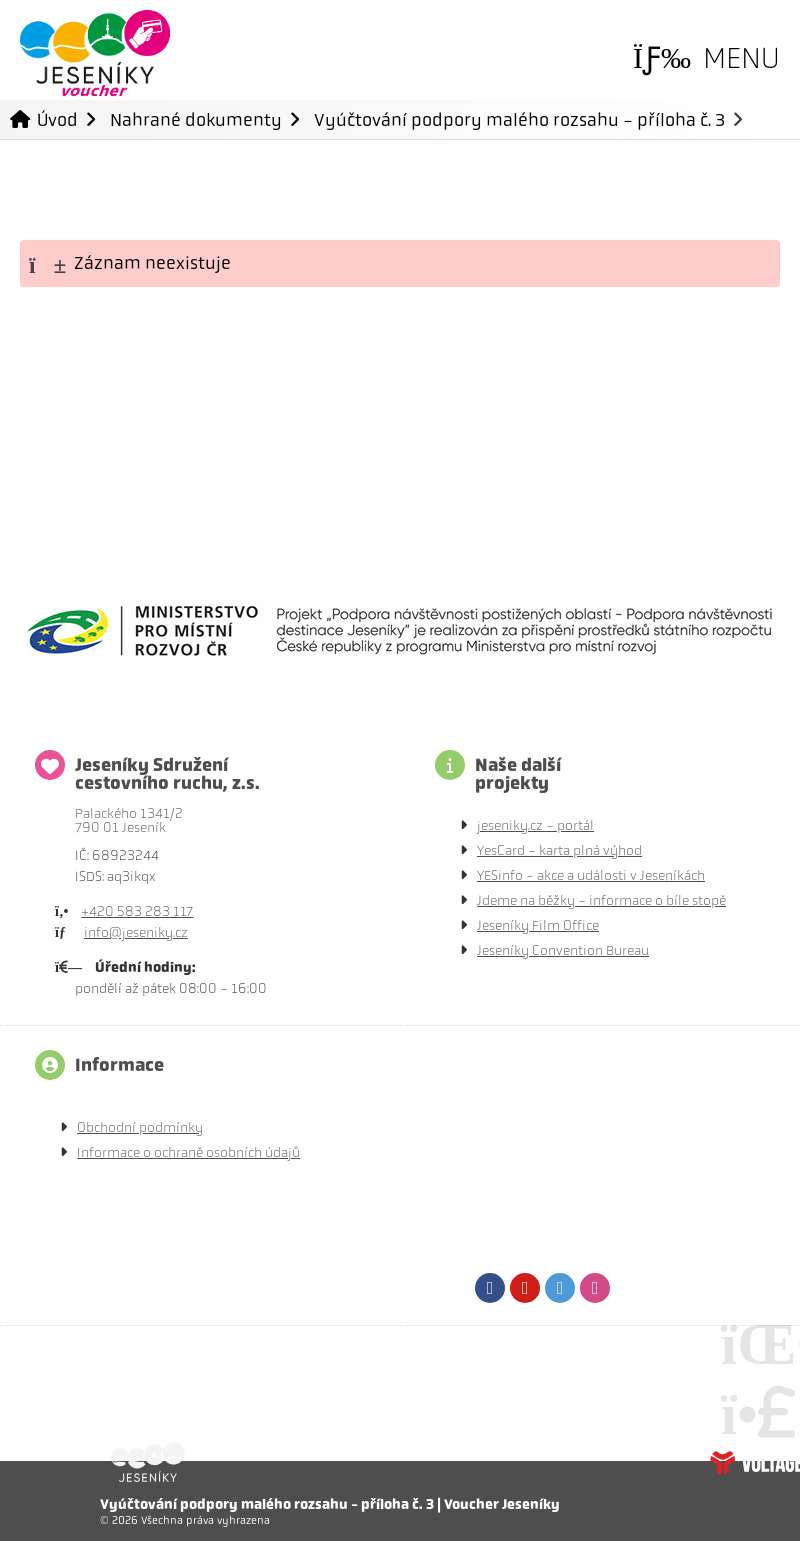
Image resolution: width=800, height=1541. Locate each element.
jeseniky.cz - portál (535, 825)
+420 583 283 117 (137, 911)
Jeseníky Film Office (538, 925)
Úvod (95, 53)
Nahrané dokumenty (196, 119)
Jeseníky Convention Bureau (563, 950)
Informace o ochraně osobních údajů (188, 1152)
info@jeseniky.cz (136, 932)
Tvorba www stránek (755, 1462)
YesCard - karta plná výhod (559, 850)
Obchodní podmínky (140, 1127)
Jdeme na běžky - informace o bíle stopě (601, 900)
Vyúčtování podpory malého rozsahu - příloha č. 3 (519, 119)
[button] (706, 58)
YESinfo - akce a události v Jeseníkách (591, 875)
